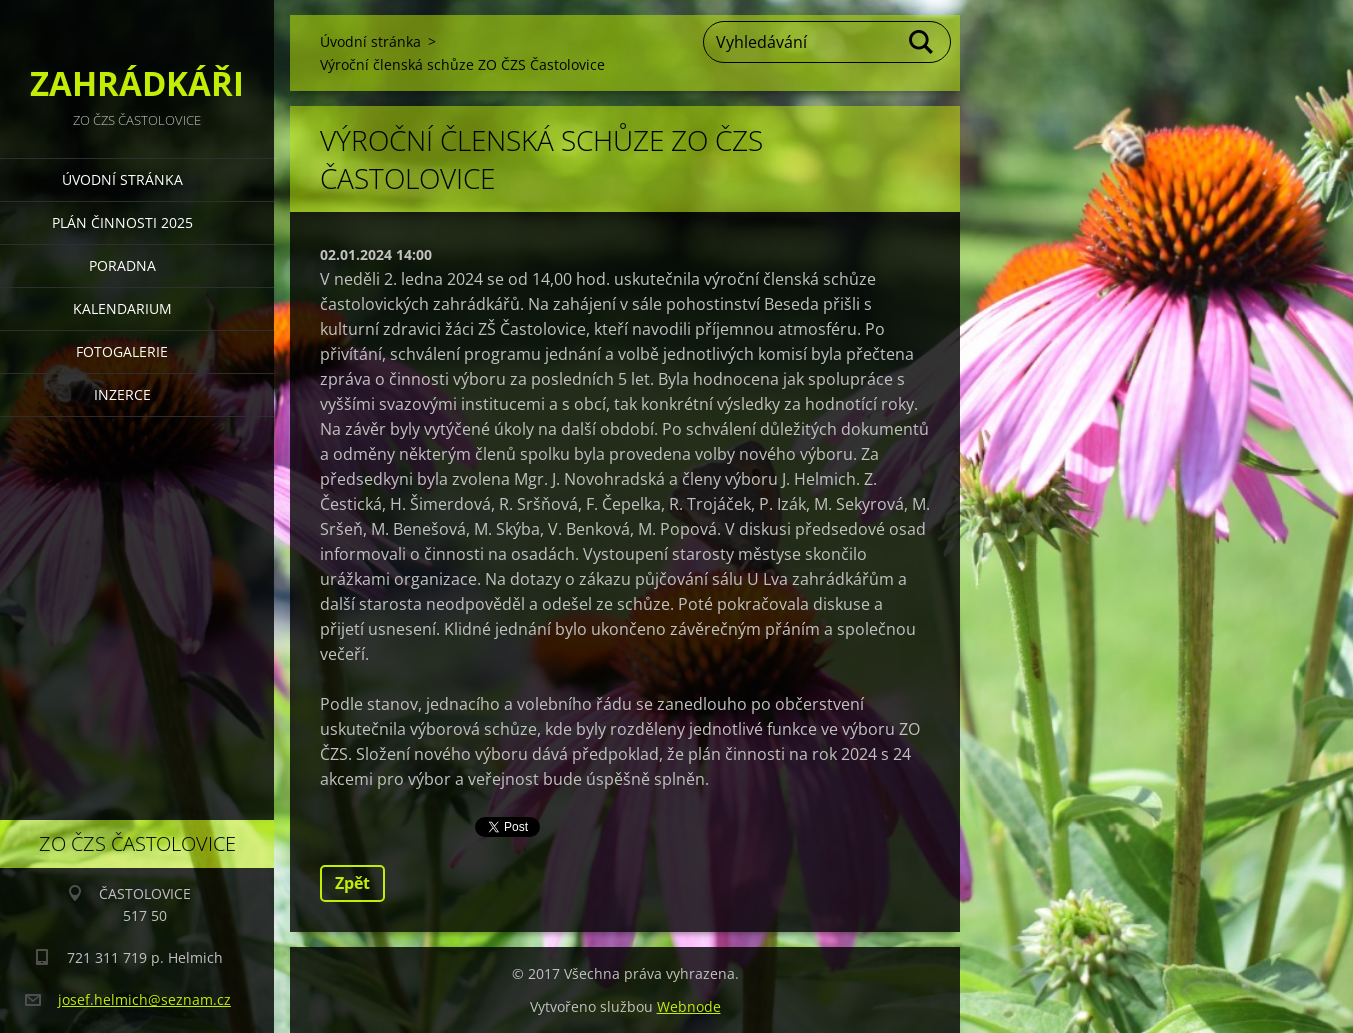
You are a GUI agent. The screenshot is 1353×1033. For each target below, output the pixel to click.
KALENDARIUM (122, 308)
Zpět (352, 883)
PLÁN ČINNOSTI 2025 (122, 222)
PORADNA (122, 265)
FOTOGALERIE (122, 351)
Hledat (922, 42)
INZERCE (122, 394)
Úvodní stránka (122, 179)
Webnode (689, 1006)
